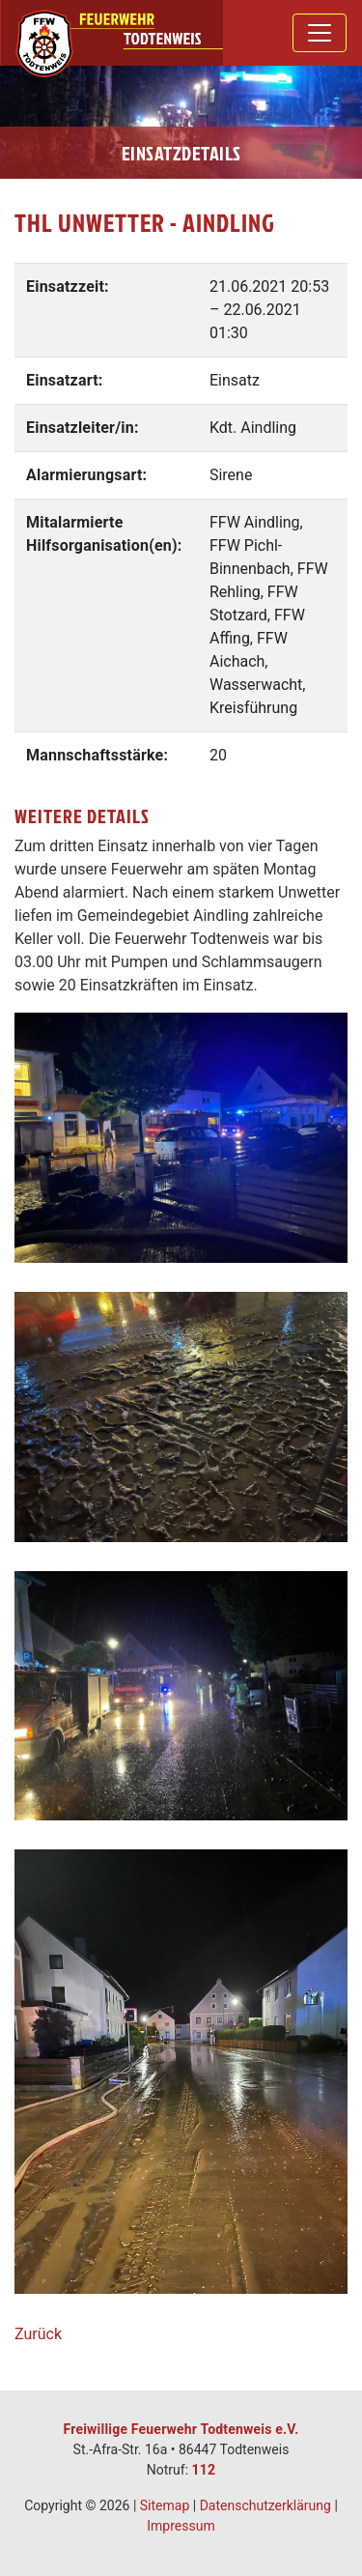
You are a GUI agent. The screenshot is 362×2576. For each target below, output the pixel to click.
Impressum (180, 2525)
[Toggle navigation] (319, 33)
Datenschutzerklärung (265, 2505)
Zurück (38, 2334)
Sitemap (164, 2505)
